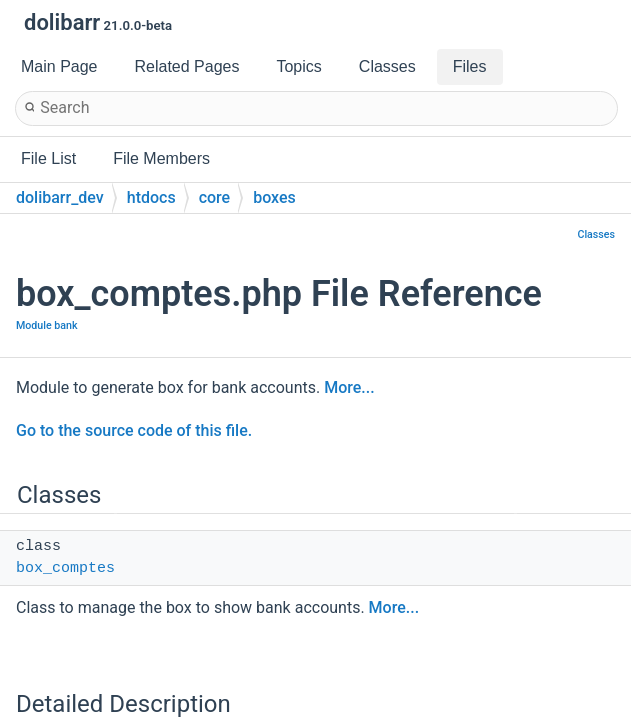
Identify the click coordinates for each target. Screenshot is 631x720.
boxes (274, 197)
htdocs (151, 197)
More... (349, 387)
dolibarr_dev (60, 197)
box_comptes (65, 568)
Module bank (47, 325)
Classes (596, 234)
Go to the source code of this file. (134, 430)
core (215, 197)
